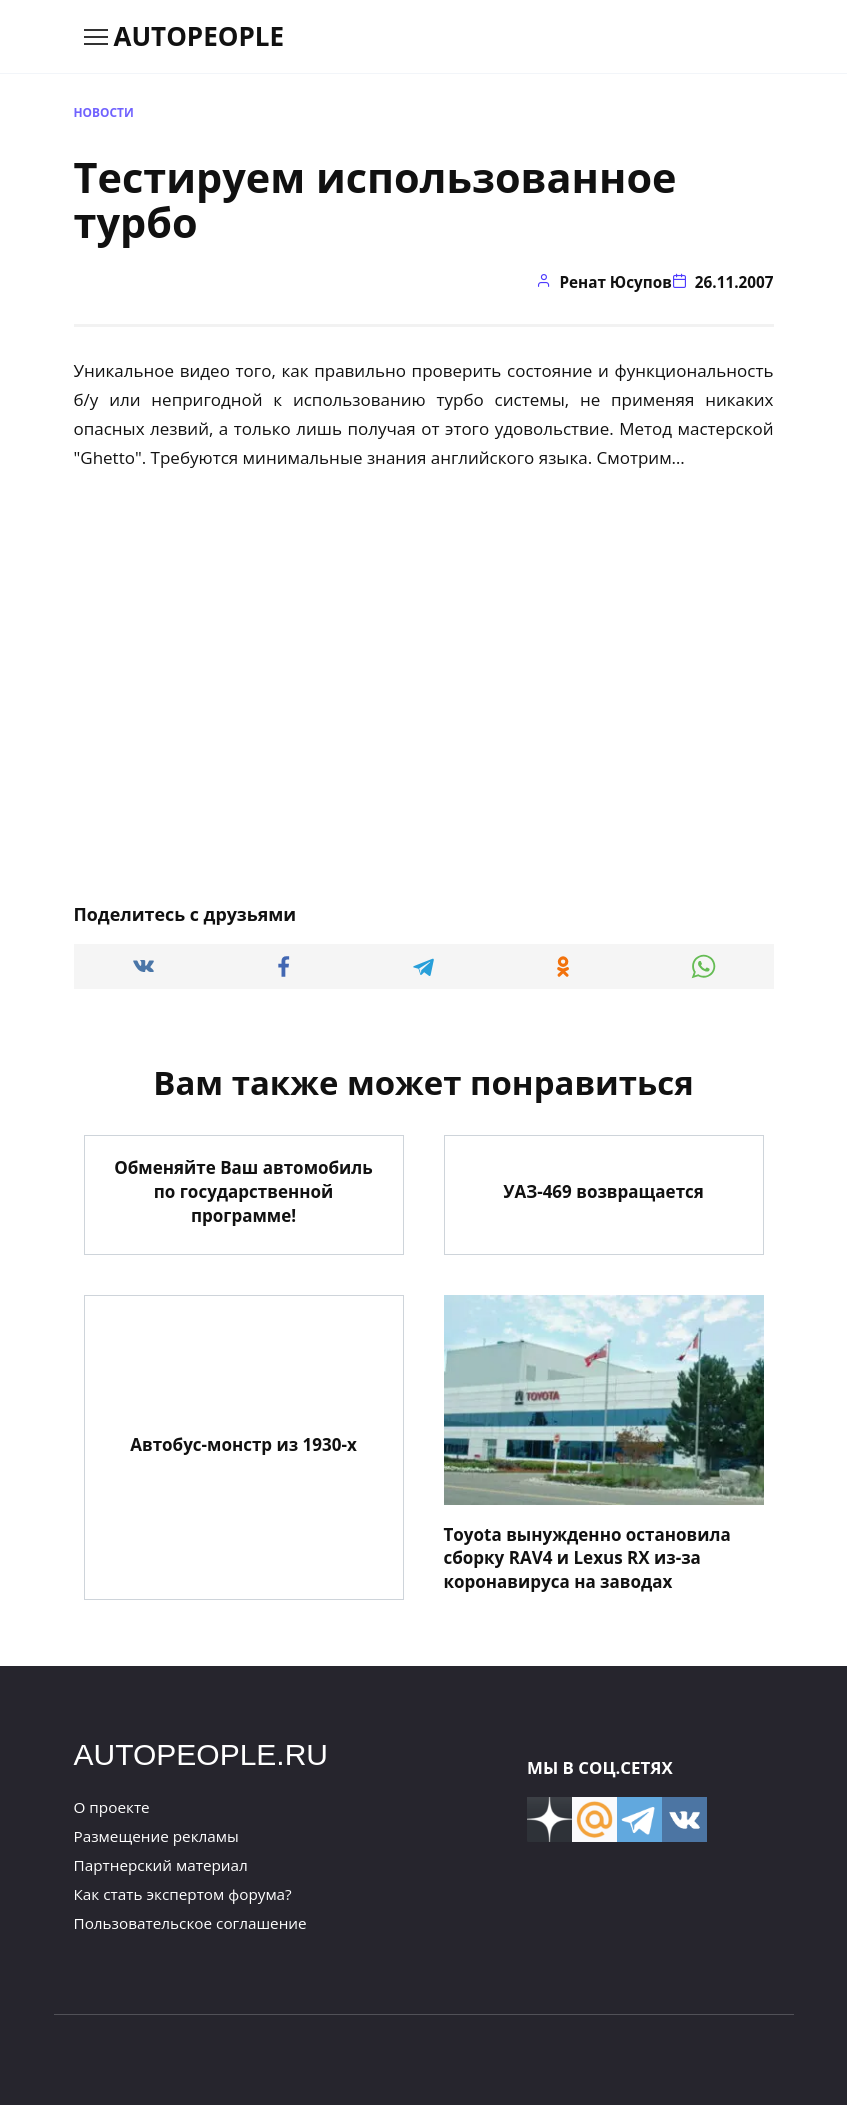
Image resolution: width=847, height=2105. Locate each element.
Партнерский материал (161, 1865)
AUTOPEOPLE (199, 36)
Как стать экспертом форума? (183, 1894)
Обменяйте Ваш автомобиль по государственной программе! (243, 1191)
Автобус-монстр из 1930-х (243, 1444)
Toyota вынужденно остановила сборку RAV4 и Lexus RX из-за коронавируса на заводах (587, 1557)
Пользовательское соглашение (190, 1923)
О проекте (112, 1807)
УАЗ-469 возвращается (603, 1191)
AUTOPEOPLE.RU (201, 1754)
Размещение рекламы (156, 1836)
